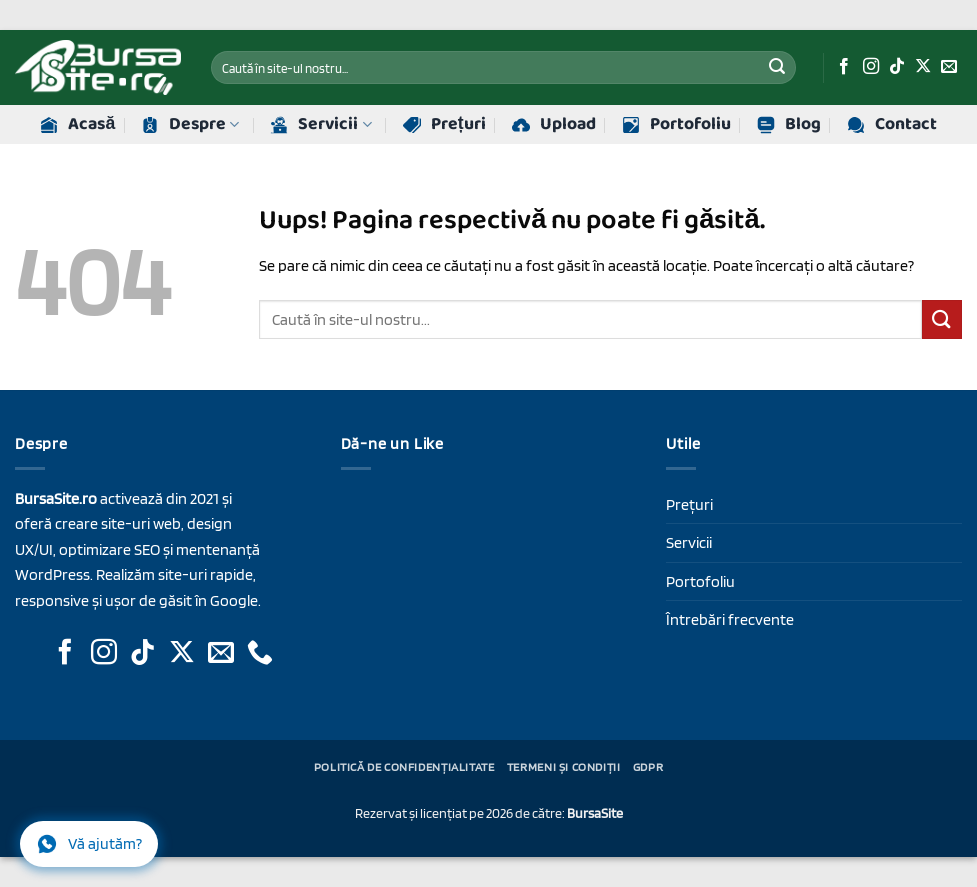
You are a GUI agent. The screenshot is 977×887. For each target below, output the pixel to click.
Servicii (320, 124)
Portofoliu (676, 124)
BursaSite (595, 812)
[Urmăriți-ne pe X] (923, 67)
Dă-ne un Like (392, 443)
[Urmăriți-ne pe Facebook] (844, 67)
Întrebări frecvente (730, 619)
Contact (892, 124)
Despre (190, 124)
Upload (554, 124)
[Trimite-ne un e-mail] (949, 67)
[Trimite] (777, 68)
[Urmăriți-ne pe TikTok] (897, 67)
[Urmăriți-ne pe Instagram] (871, 67)
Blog (789, 124)
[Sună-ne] (260, 654)
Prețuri (444, 124)
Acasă (77, 124)
